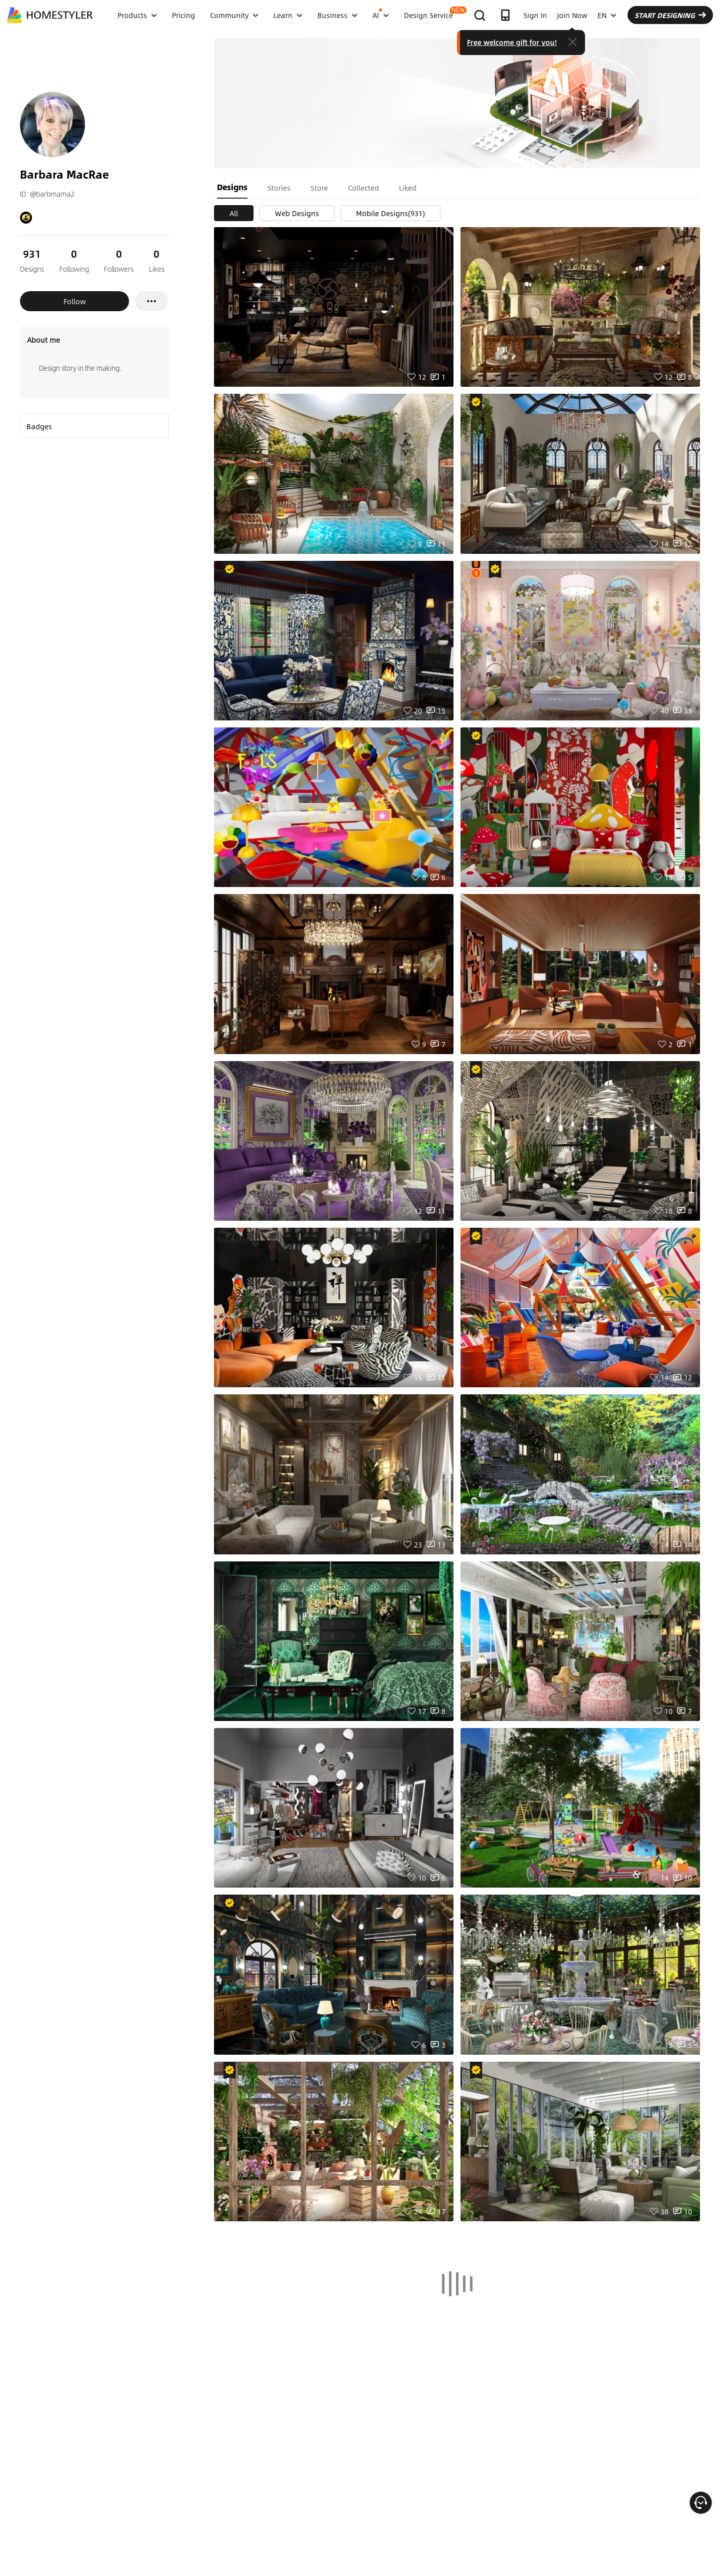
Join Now (572, 15)
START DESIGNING (670, 15)
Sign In (535, 15)
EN (607, 15)
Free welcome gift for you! (512, 42)
